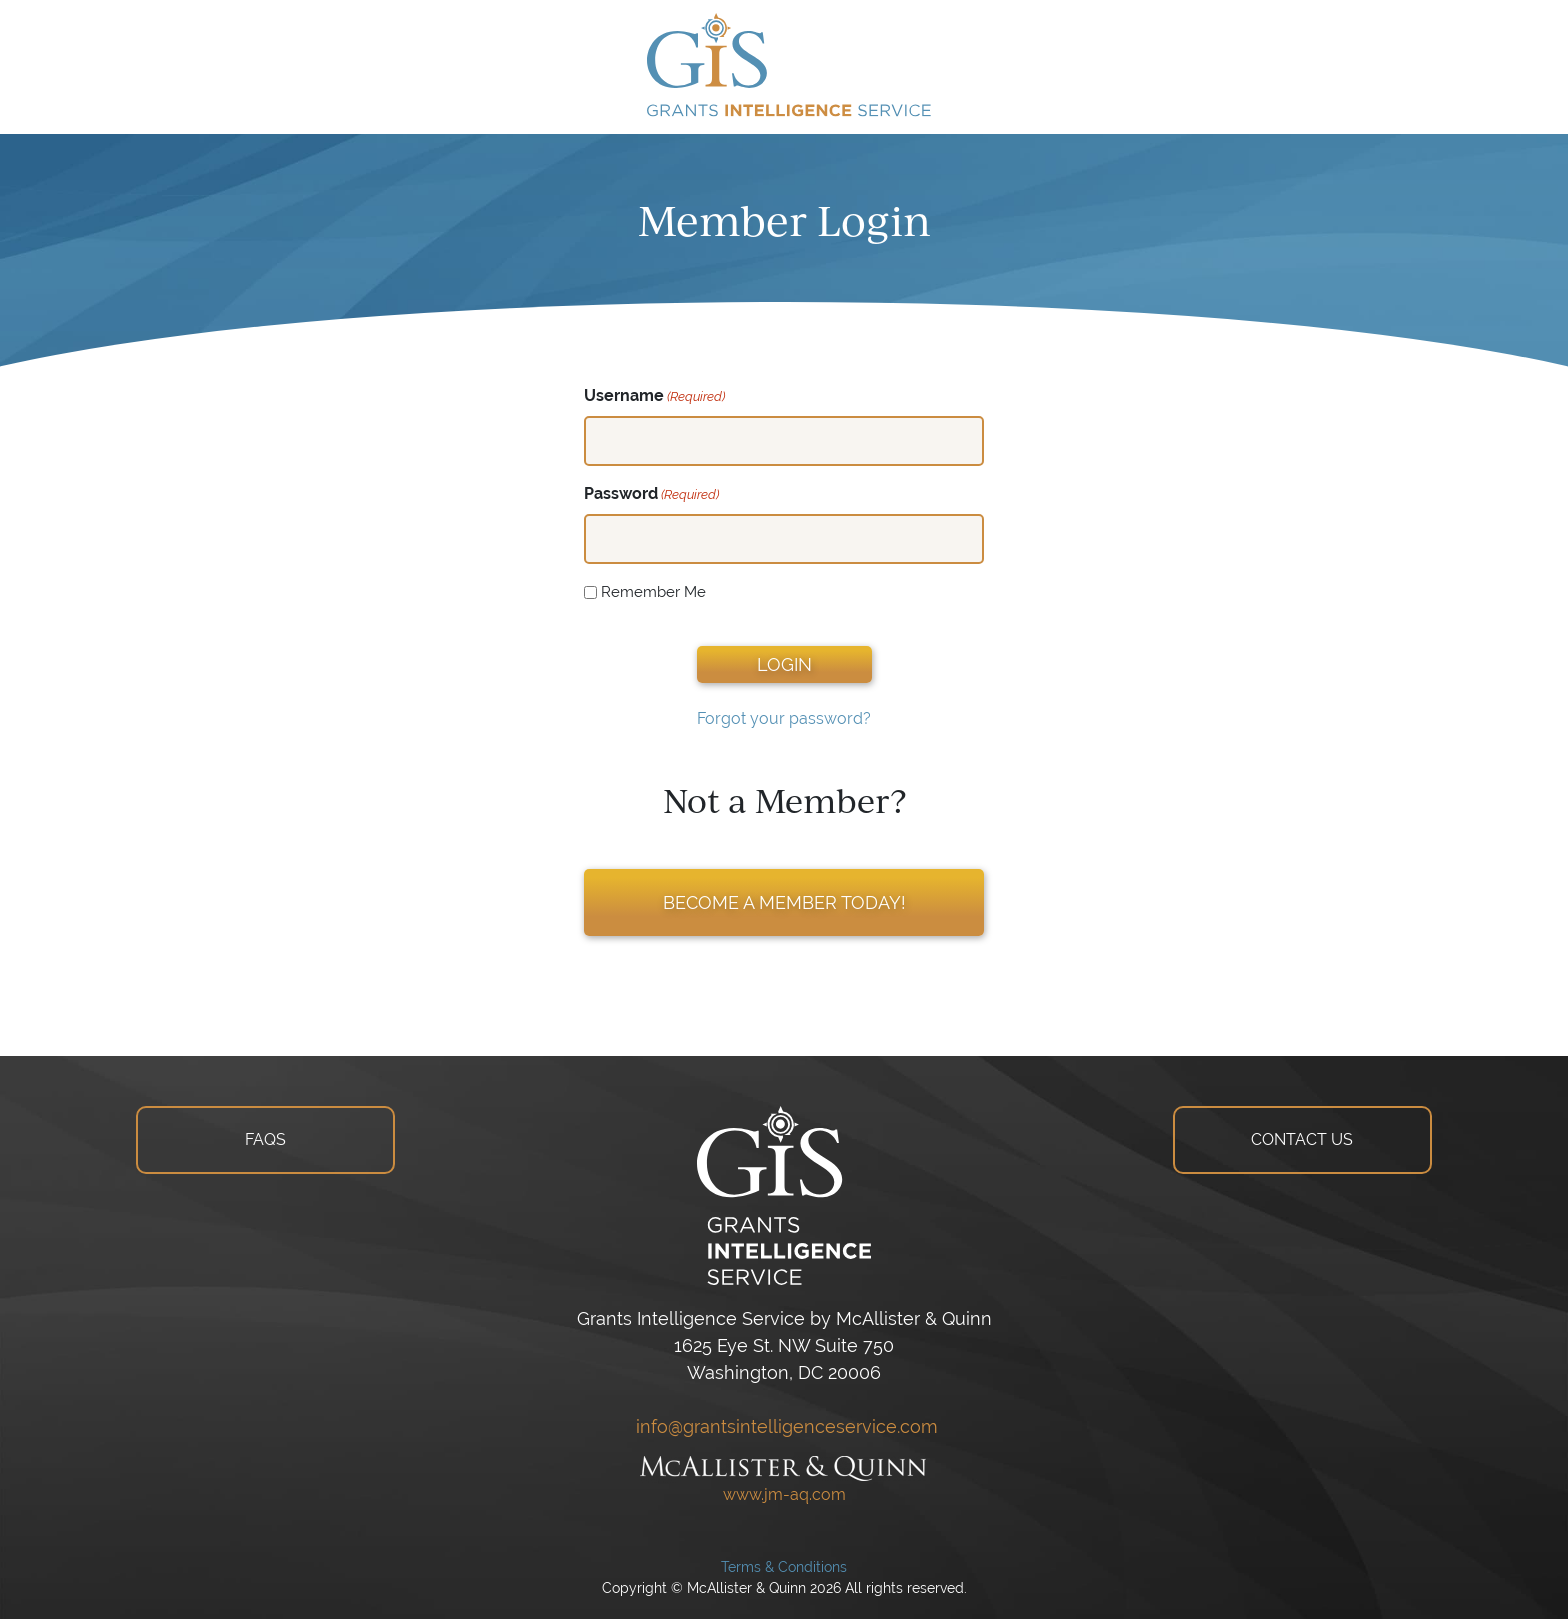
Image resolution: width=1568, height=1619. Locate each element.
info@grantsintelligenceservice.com (784, 1426)
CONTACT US (1302, 1139)
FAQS (265, 1139)
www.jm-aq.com (784, 1494)
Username (654, 396)
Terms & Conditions (784, 1567)
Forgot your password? (784, 718)
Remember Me (653, 591)
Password (651, 494)
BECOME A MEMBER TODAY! (784, 902)
